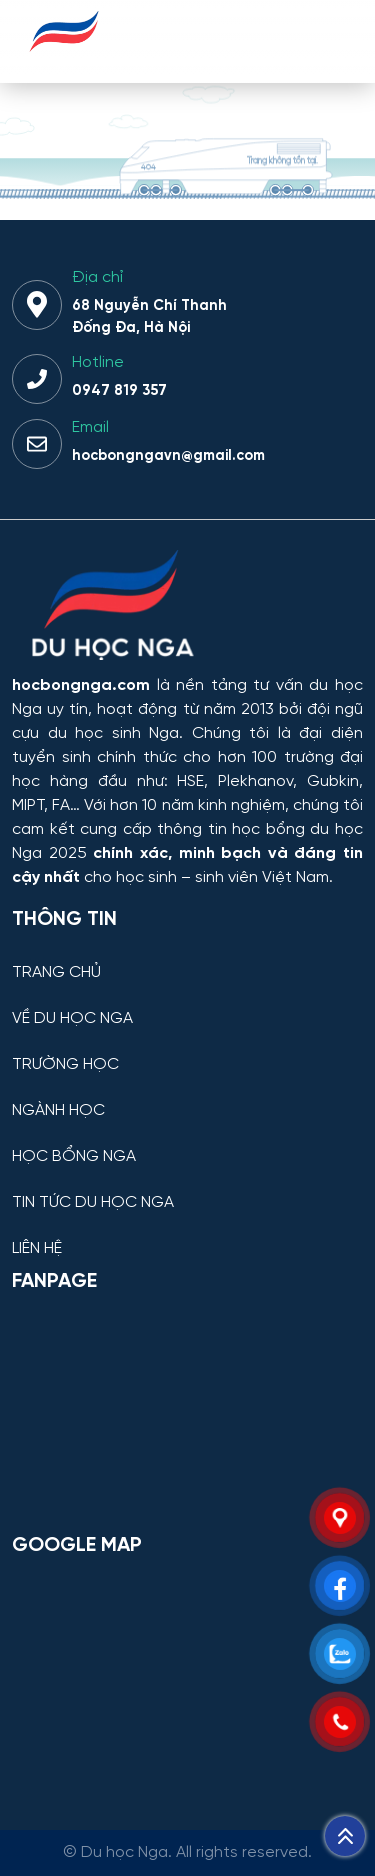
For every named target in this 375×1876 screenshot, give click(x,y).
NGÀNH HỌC (58, 1111)
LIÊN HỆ (37, 1249)
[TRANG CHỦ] (187, 957)
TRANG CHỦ (56, 973)
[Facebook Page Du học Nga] (187, 1412)
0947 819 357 (119, 391)
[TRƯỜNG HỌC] (187, 1049)
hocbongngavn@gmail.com (168, 456)
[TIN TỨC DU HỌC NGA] (187, 1187)
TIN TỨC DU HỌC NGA (93, 1203)
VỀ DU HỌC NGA (72, 1019)
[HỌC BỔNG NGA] (187, 1141)
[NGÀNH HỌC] (187, 1095)
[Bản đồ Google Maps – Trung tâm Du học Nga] (187, 1676)
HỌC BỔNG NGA (74, 1157)
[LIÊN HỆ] (187, 1233)
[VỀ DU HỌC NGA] (187, 1003)
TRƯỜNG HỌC (65, 1065)
